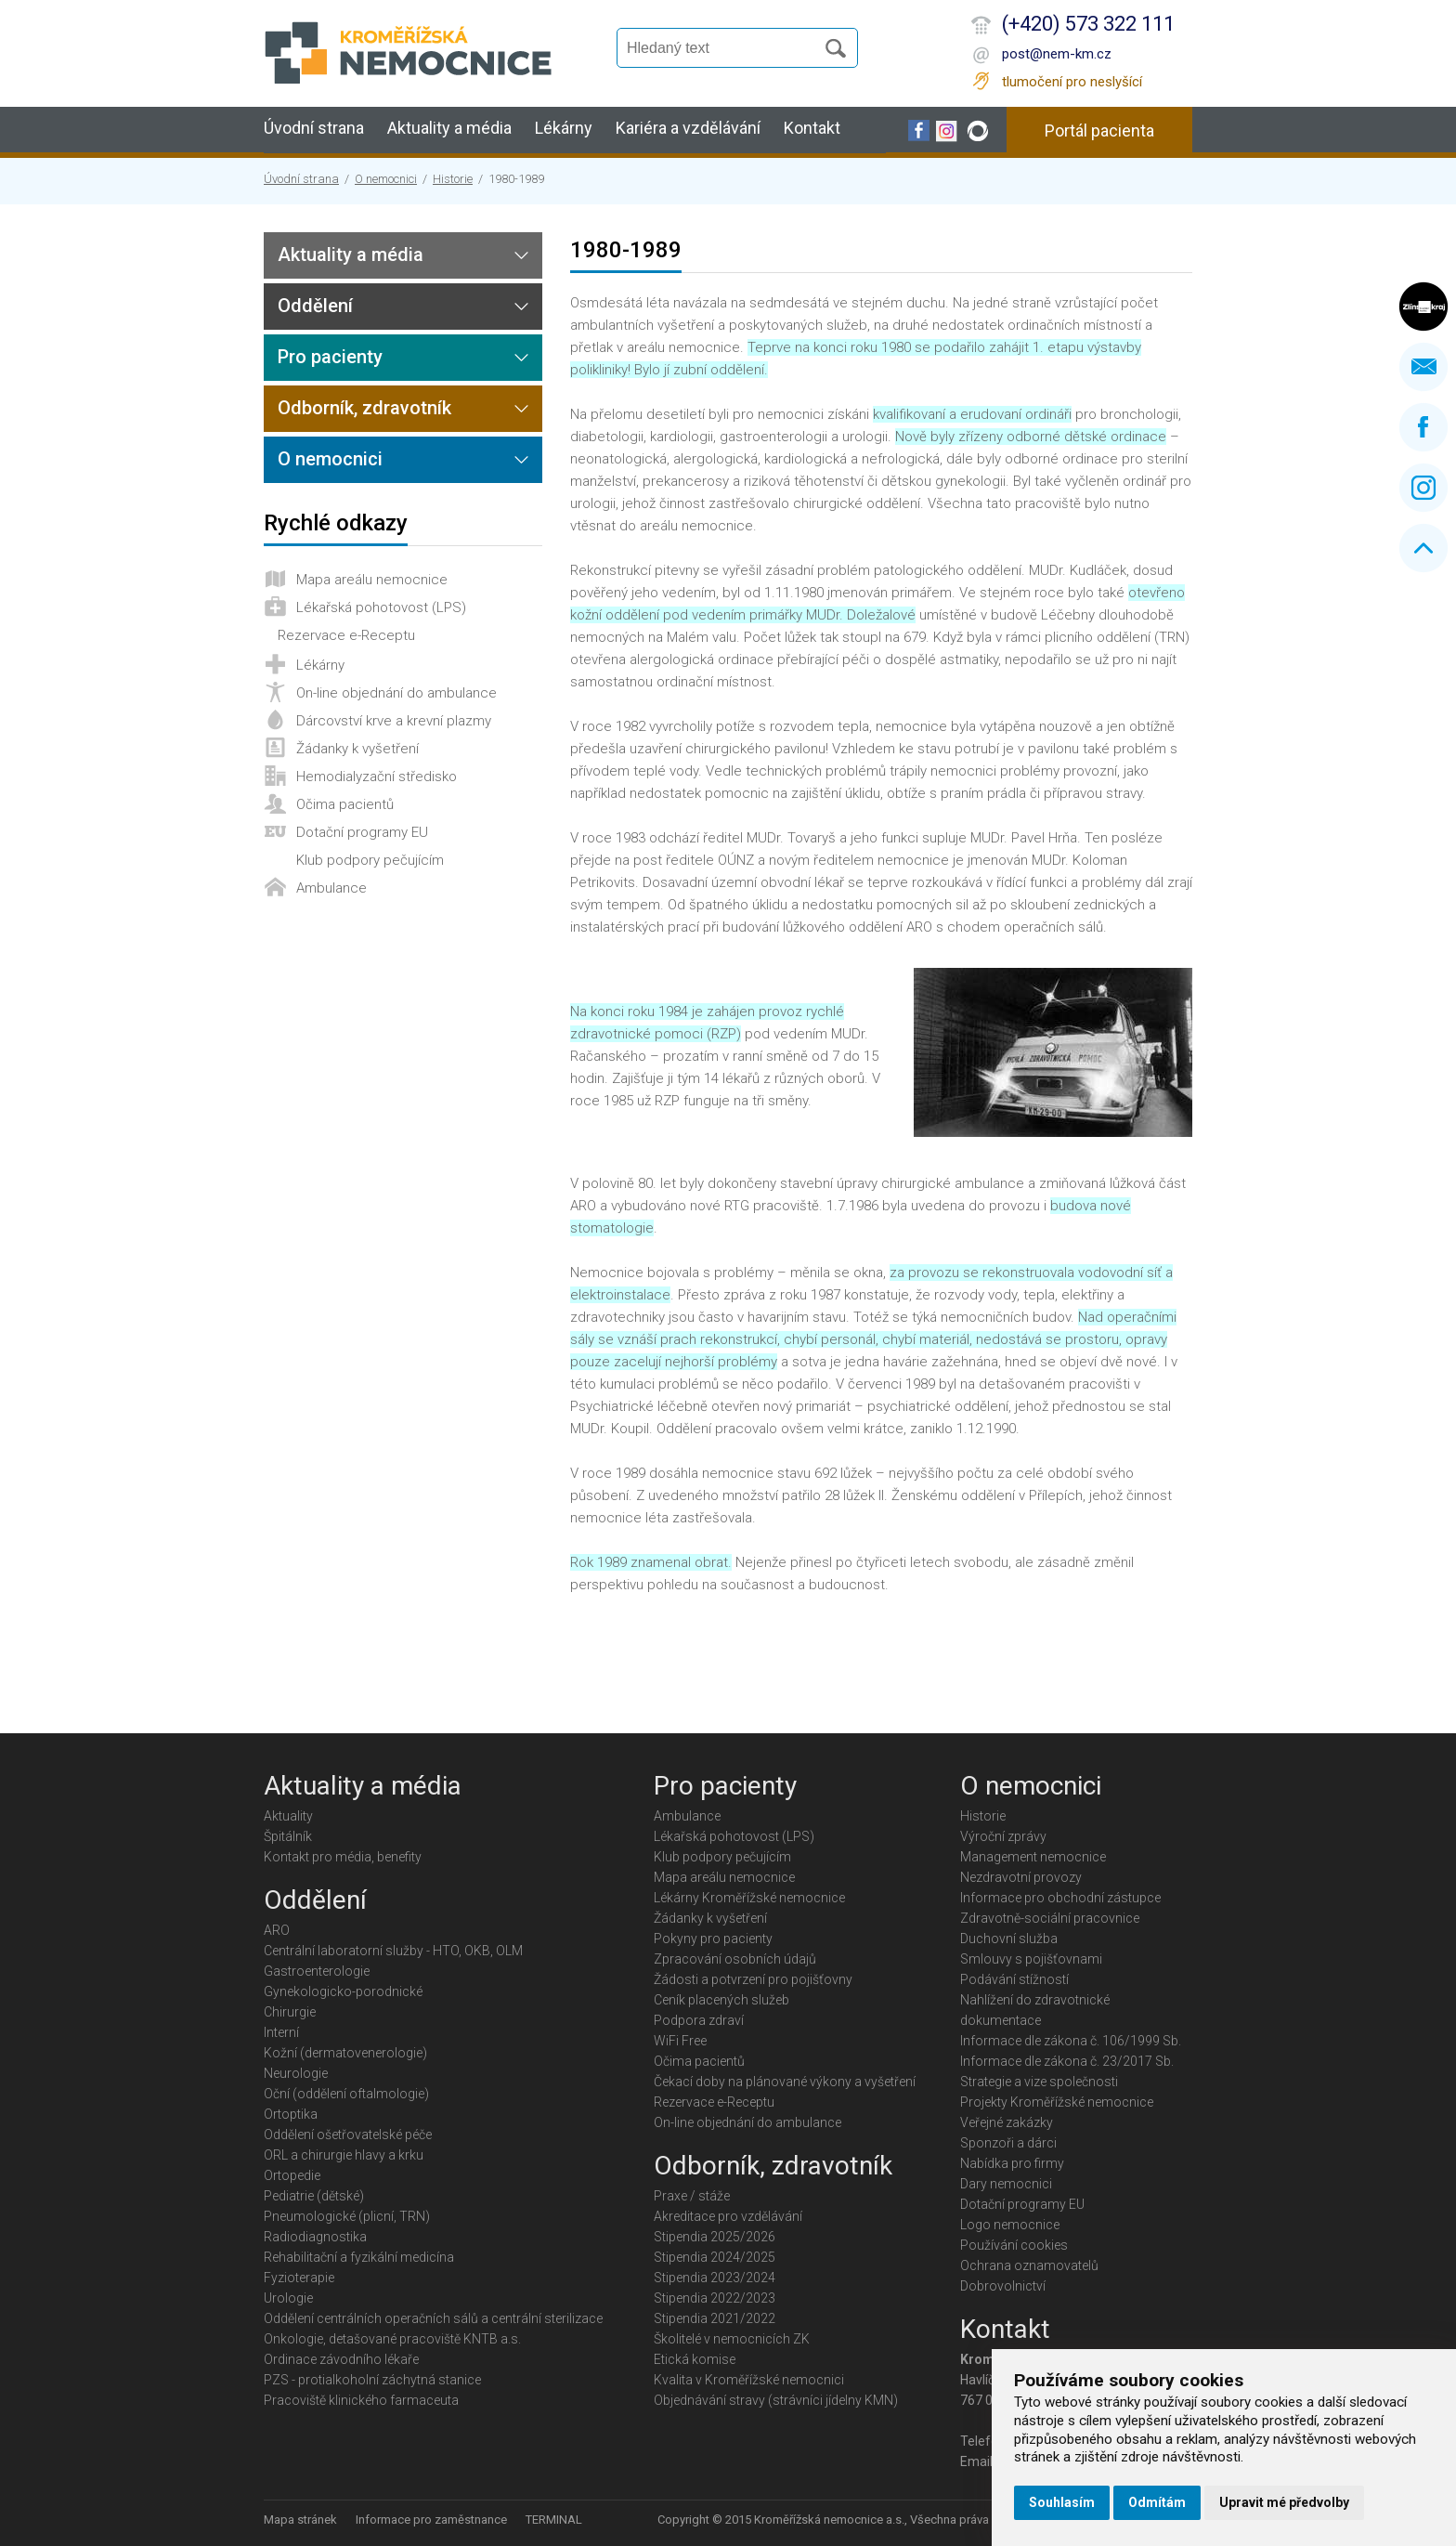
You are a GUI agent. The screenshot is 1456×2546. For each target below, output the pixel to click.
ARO (277, 1930)
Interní (281, 2032)
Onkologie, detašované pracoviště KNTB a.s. (392, 2338)
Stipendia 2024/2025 (714, 2257)
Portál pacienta (1099, 130)
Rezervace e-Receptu (346, 635)
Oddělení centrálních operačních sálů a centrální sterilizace (433, 2318)
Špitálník (288, 1836)
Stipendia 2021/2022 (714, 2318)
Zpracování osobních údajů (735, 1959)
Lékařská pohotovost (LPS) (381, 607)
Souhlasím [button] (1062, 2502)
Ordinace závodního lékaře (341, 2359)
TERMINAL (554, 2519)
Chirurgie (290, 2011)
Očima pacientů (345, 804)
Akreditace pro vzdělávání (728, 2216)
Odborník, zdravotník (364, 408)
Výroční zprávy (1003, 1836)
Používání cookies (1014, 2245)
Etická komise (694, 2359)
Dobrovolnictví (1003, 2285)
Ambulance (331, 888)
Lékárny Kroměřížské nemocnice (749, 1897)
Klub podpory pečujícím (370, 860)
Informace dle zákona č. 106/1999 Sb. (1070, 2040)
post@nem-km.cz (1057, 54)
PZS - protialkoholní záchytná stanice (372, 2379)
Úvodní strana (314, 127)
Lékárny (563, 127)
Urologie (288, 2298)
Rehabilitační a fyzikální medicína (359, 2257)
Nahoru (1423, 548)
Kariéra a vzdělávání (688, 127)
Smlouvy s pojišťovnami (1031, 1959)
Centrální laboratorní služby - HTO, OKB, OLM (393, 1950)
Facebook (1423, 427)
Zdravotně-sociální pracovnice (1049, 1918)
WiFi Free (680, 2040)
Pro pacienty (330, 357)
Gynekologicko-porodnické (343, 1991)
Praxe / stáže (692, 2195)
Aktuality (288, 1815)
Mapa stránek (300, 2519)
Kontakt (812, 127)
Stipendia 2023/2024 (714, 2277)
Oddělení (315, 305)
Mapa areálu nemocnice (372, 579)
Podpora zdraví (699, 2020)
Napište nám (1423, 367)
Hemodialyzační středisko (376, 776)
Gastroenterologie (317, 1971)
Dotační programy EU (362, 832)
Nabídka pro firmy (1012, 2163)
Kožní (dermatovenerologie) (345, 2052)
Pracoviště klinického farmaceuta (361, 2400)
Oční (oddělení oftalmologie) (346, 2093)
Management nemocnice (1033, 1856)
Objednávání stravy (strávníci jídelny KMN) (776, 2400)
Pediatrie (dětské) (314, 2195)
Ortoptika (291, 2114)
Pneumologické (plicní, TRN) (347, 2216)
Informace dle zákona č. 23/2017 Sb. (1067, 2061)
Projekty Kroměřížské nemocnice (1056, 2102)
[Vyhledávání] (724, 48)
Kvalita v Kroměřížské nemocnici (749, 2379)
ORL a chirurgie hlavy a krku (343, 2155)
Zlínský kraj (1423, 306)
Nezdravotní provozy (1021, 1877)
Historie (453, 179)
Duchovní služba (1009, 1938)
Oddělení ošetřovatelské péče (348, 2134)
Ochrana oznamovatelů (1029, 2265)
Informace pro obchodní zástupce (1060, 1897)
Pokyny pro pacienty (713, 1938)
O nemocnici (386, 179)
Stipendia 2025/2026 (714, 2236)
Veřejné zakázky (1006, 2122)
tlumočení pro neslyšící (1072, 81)
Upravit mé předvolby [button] (1284, 2502)
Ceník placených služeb (721, 1999)
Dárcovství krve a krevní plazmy (393, 720)
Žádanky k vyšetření (357, 748)
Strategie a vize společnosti (1039, 2081)
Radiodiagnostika (315, 2236)
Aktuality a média (449, 127)
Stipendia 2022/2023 (714, 2298)
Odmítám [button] (1157, 2502)
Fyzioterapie (299, 2277)
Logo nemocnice (1010, 2224)
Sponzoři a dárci (1008, 2142)
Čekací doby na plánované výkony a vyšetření (785, 2081)
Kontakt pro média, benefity (343, 1856)
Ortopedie (292, 2175)
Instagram (1423, 488)
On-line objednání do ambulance (396, 693)
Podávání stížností (1014, 1979)
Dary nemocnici (1006, 2183)
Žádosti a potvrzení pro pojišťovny (753, 1979)
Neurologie (296, 2073)
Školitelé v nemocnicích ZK (732, 2338)
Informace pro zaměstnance (431, 2519)
